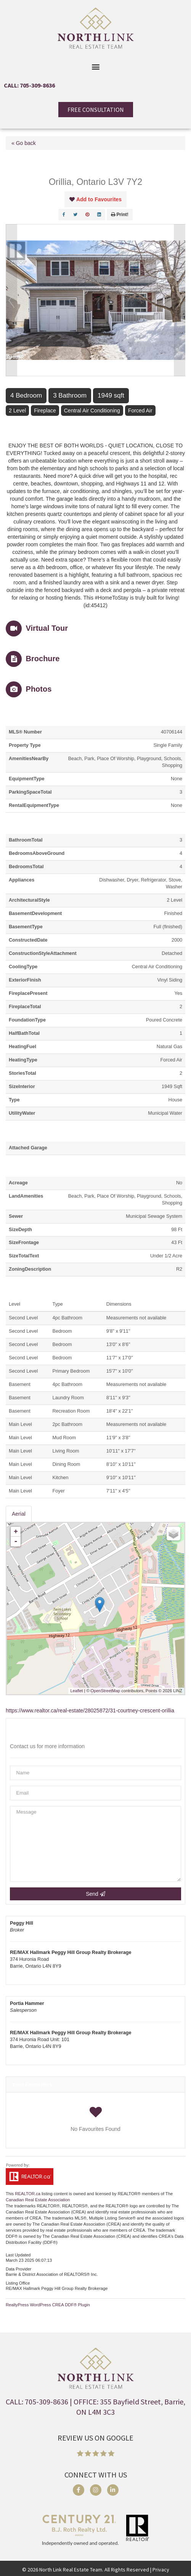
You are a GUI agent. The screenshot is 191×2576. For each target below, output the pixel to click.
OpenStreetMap (105, 1690)
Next (179, 300)
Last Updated (18, 2255)
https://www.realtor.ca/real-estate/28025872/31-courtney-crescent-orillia (90, 1710)
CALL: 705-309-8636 (29, 85)
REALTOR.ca (27, 2193)
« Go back (23, 143)
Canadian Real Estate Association (38, 2199)
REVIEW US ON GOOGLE (95, 2437)
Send (95, 1894)
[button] (95, 66)
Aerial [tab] (19, 1514)
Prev (11, 300)
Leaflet (76, 1690)
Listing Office (18, 2283)
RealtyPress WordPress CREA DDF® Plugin (48, 2304)
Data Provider (18, 2269)
